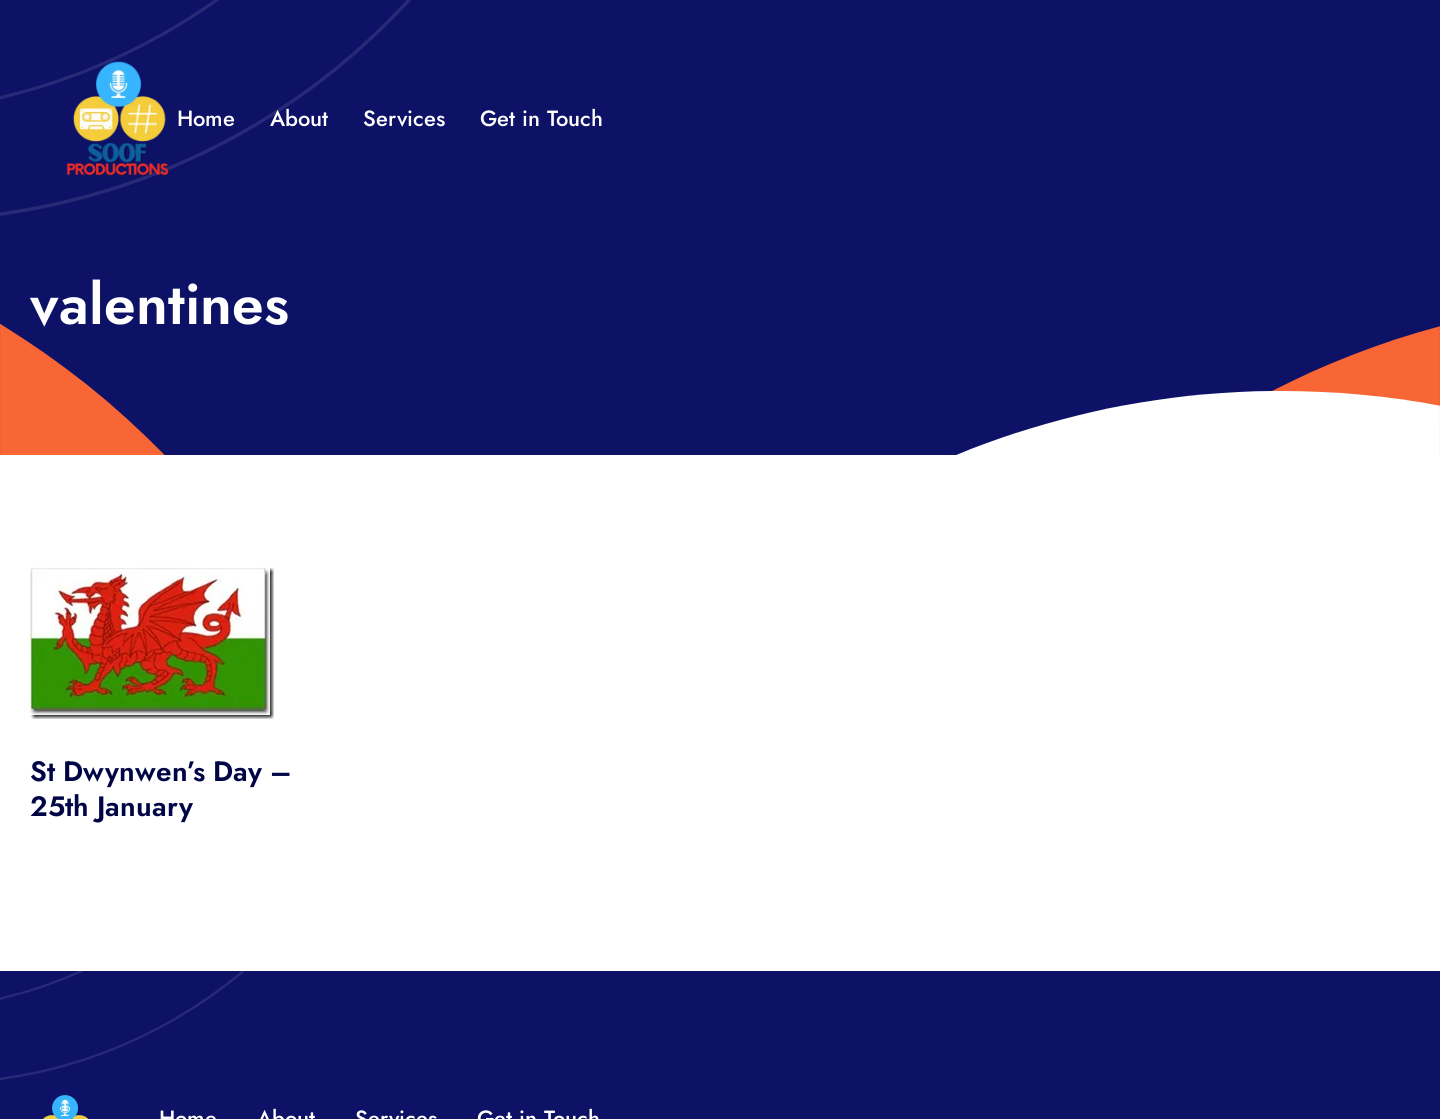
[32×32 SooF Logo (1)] (117, 69)
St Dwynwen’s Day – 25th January (161, 789)
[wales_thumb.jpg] (152, 576)
